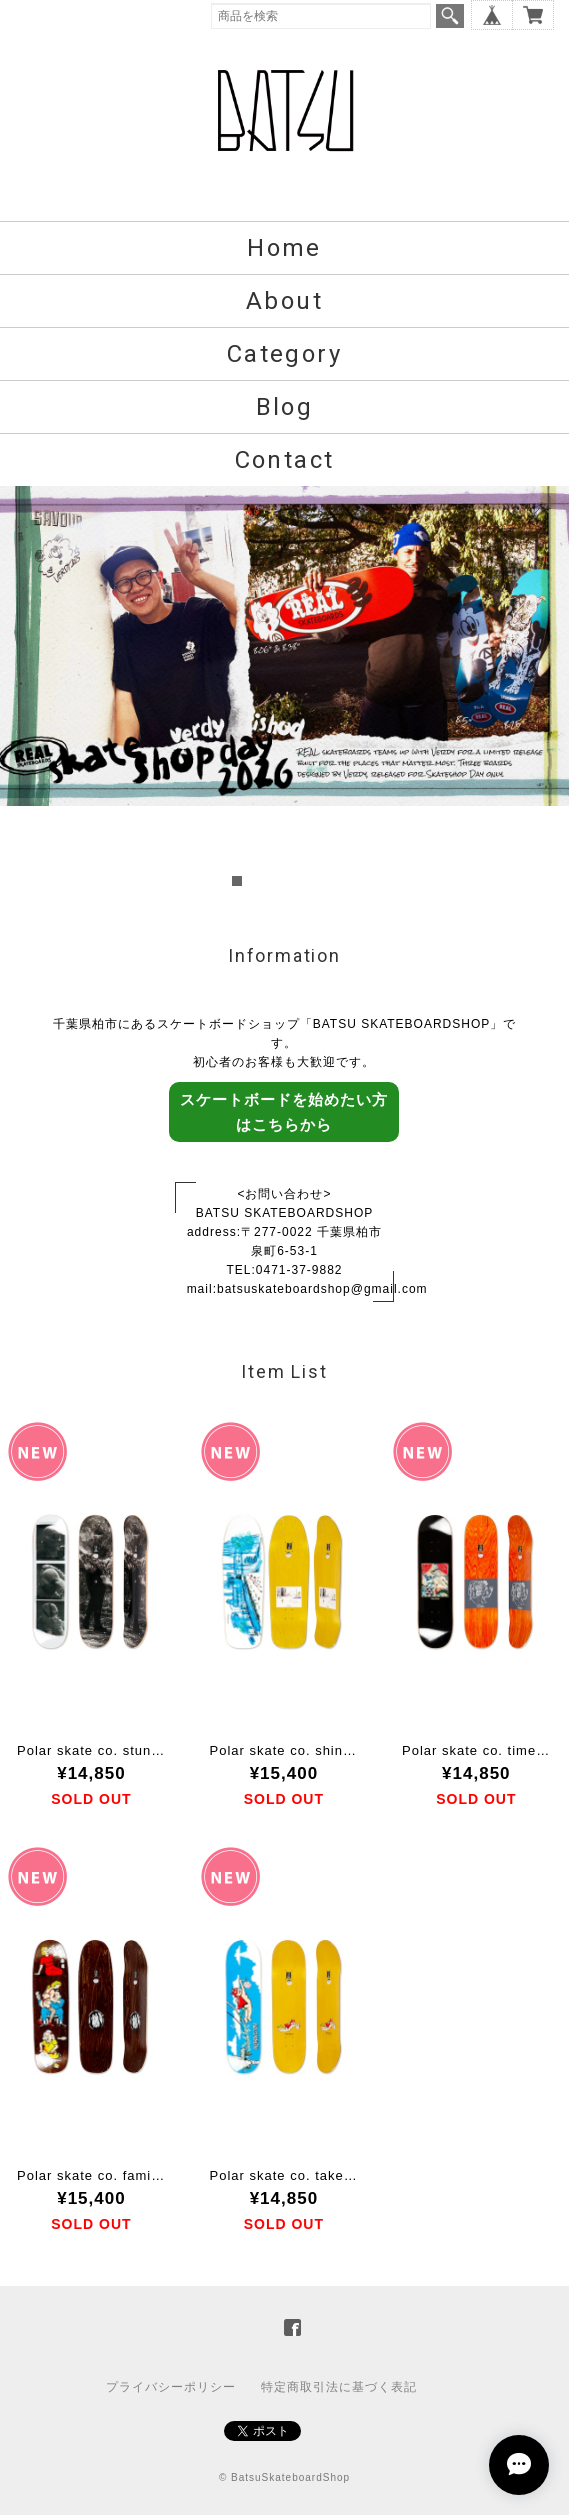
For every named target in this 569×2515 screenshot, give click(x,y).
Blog (285, 407)
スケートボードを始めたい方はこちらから (284, 1112)
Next (543, 689)
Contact (285, 460)
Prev (26, 689)
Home (284, 248)
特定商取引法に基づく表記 (339, 2387)
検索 (450, 16)
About (284, 301)
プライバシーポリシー (171, 2387)
